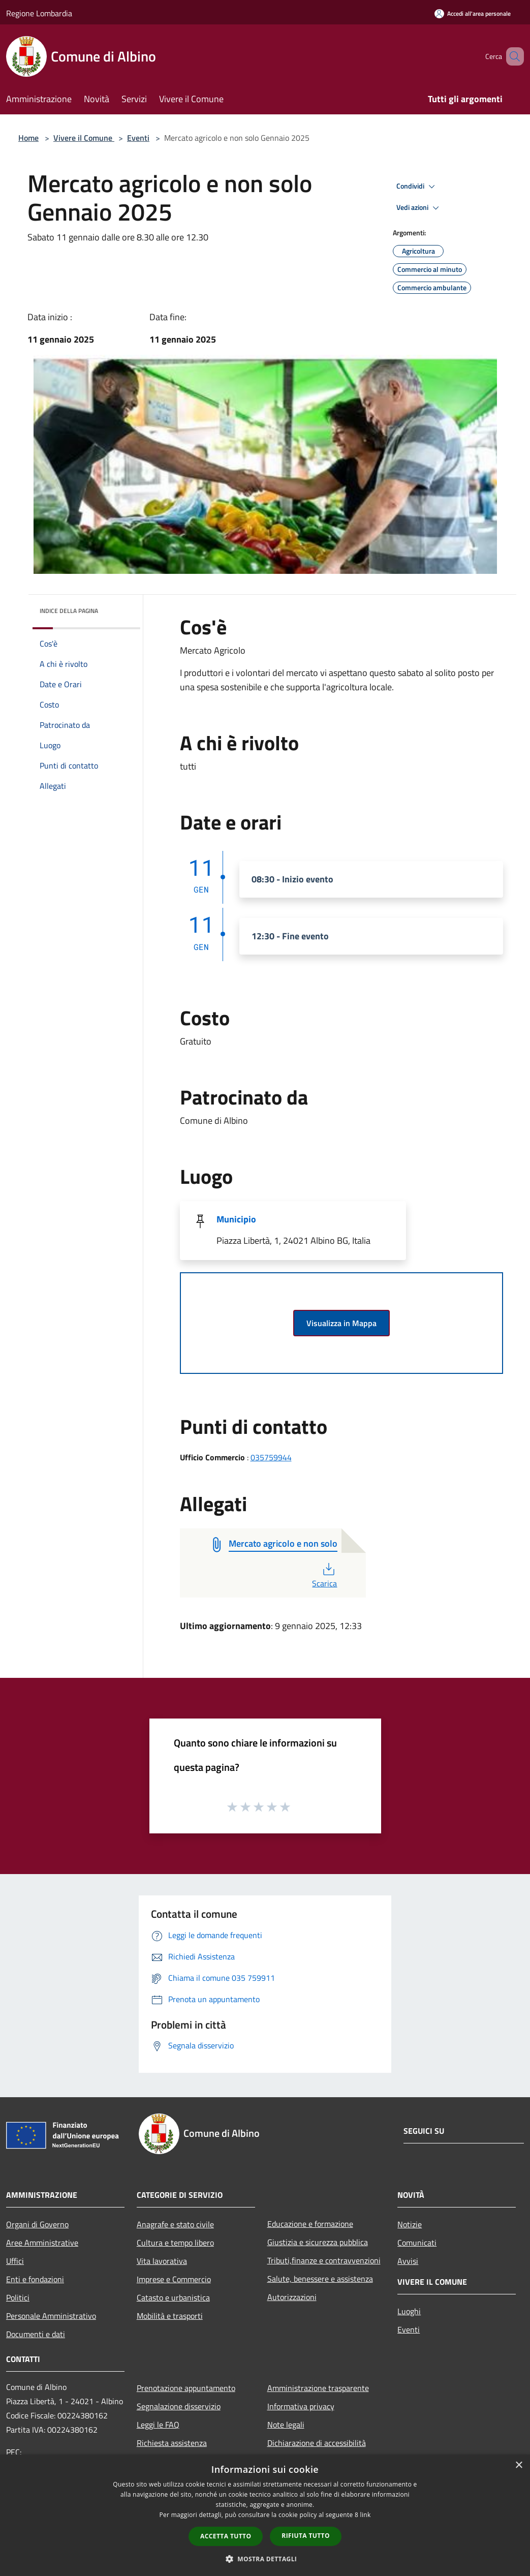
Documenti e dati (35, 2334)
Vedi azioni (419, 208)
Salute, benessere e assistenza (320, 2279)
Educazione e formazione (310, 2224)
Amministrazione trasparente (318, 2388)
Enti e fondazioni (35, 2279)
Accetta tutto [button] (225, 2536)
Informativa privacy (300, 2406)
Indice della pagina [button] (69, 611)
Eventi (138, 138)
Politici (17, 2297)
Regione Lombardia (39, 13)
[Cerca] (512, 56)
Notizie (409, 2224)
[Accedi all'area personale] (472, 13)
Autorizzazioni (292, 2297)
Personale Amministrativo (51, 2316)
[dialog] (265, 2515)
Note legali (285, 2424)
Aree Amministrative (42, 2242)
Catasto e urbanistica (173, 2297)
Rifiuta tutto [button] (306, 2535)
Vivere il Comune (83, 138)
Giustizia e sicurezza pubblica (317, 2242)
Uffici (15, 2261)
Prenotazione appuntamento (186, 2388)
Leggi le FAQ (158, 2424)
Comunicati (417, 2242)
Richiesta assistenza (172, 2443)
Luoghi (409, 2311)
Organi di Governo (37, 2224)
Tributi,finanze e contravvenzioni (324, 2260)
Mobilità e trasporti (170, 2316)
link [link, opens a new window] (365, 2514)
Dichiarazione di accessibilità (316, 2443)
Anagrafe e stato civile (175, 2224)
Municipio (236, 1219)
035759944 (271, 1457)
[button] (265, 2559)
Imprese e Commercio (174, 2279)
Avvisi (407, 2261)
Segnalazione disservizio (179, 2406)
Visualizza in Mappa (341, 1323)
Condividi (417, 186)
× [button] (518, 2465)
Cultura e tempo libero (175, 2242)
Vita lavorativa (162, 2261)
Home (28, 138)
